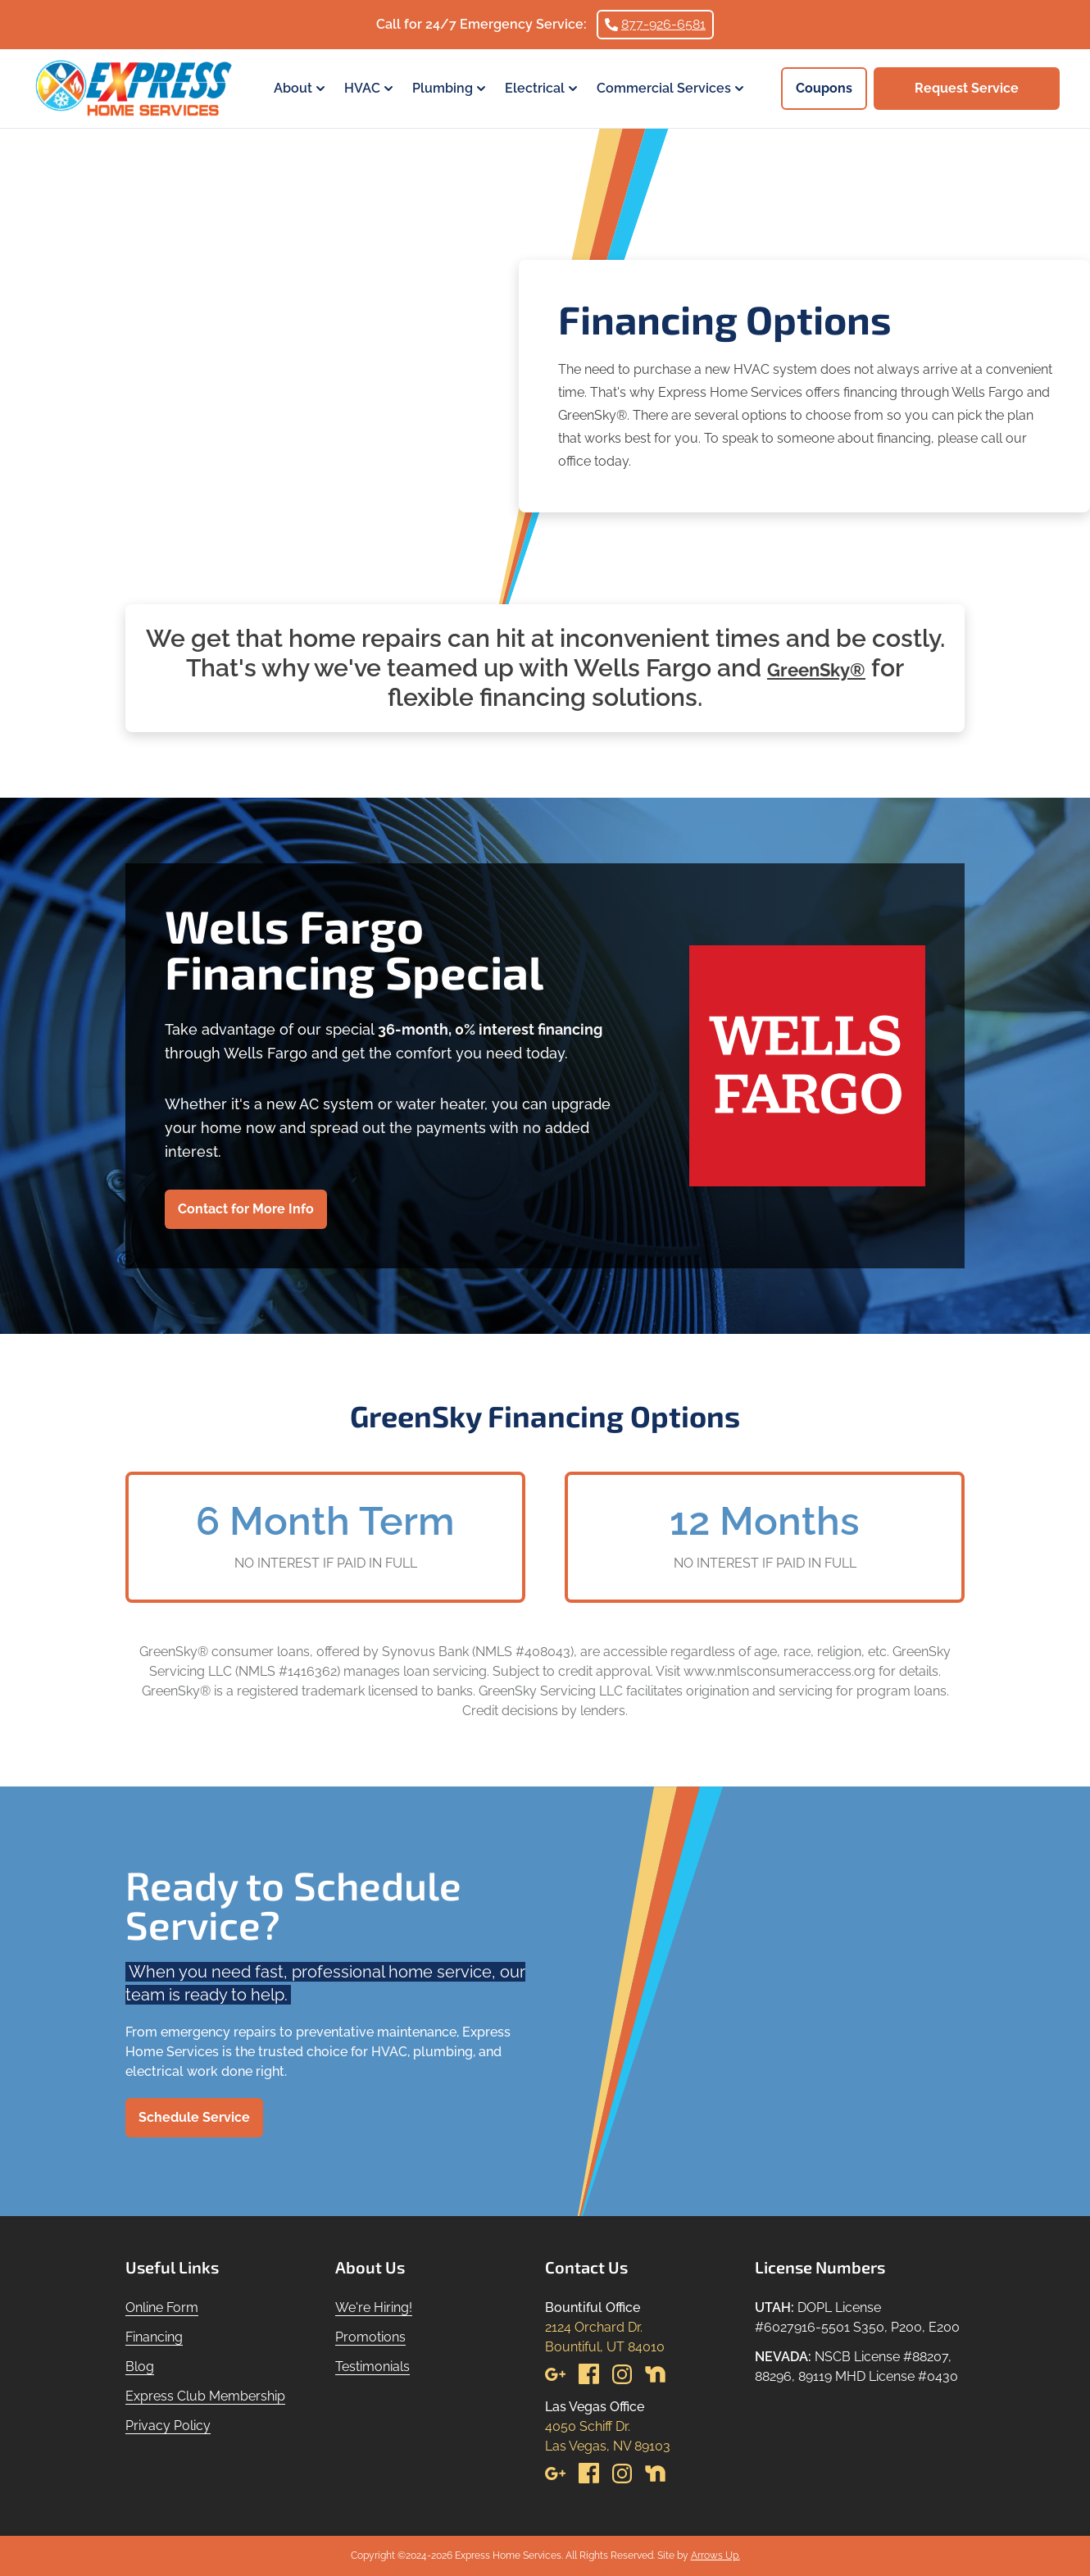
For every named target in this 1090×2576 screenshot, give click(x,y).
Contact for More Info (246, 1209)
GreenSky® (816, 667)
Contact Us (586, 2267)
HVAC (370, 88)
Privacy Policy (168, 2425)
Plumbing (450, 88)
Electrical (543, 88)
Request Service (967, 88)
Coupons (824, 88)
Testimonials (372, 2366)
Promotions (370, 2337)
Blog (139, 2366)
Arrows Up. (715, 2555)
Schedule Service (194, 2117)
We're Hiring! (373, 2307)
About (301, 88)
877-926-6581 (655, 24)
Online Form (161, 2307)
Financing (154, 2337)
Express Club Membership (205, 2396)
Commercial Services (672, 88)
